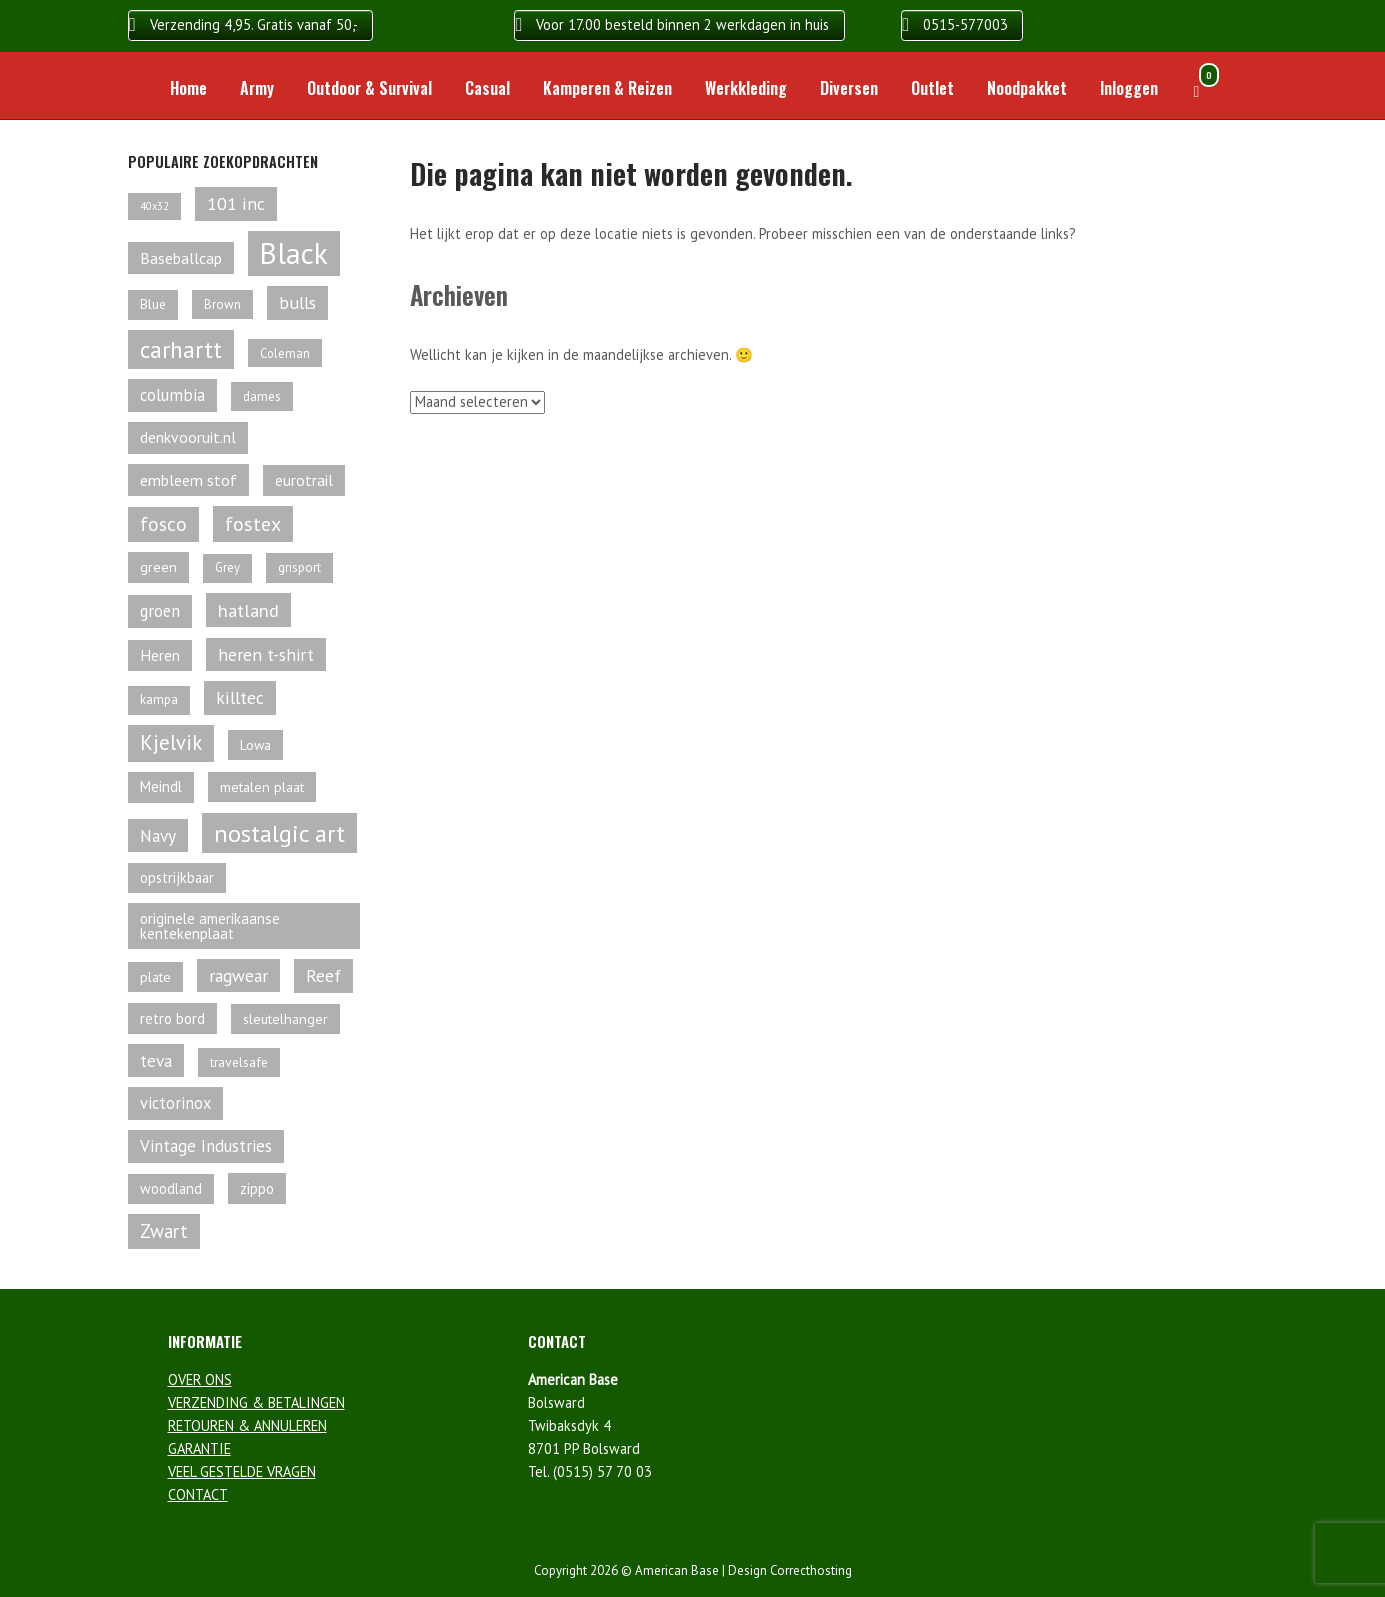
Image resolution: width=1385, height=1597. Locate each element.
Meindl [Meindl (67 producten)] (161, 786)
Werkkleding (746, 88)
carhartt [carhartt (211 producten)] (181, 349)
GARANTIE (199, 1448)
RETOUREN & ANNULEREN (247, 1425)
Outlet (932, 88)
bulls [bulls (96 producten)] (297, 302)
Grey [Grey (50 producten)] (227, 567)
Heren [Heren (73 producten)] (160, 655)
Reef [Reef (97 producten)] (323, 975)
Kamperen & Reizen (607, 88)
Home (188, 88)
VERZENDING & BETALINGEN (256, 1402)
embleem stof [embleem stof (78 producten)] (188, 480)
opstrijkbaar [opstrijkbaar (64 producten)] (177, 877)
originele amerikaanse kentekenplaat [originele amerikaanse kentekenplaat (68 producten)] (210, 926)
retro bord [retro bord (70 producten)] (172, 1018)
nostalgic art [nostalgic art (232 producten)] (279, 833)
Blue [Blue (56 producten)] (153, 304)
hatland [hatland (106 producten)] (248, 610)
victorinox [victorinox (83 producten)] (175, 1103)
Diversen (849, 88)
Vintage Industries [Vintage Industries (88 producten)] (206, 1146)
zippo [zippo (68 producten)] (257, 1188)
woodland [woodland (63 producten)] (171, 1188)
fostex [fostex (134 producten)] (253, 524)
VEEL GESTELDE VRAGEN (242, 1471)
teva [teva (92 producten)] (156, 1060)
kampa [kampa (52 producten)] (159, 699)
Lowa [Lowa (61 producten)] (255, 745)
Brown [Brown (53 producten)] (222, 304)
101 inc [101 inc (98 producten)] (236, 203)
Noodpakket (1027, 88)
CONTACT (198, 1494)
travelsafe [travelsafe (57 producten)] (239, 1062)
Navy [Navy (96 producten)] (158, 835)
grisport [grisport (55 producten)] (299, 567)
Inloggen (1129, 88)
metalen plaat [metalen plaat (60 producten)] (262, 787)
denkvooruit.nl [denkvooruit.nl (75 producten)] (188, 437)
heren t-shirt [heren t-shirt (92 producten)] (266, 654)
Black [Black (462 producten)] (294, 253)
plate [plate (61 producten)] (155, 977)
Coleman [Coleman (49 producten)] (285, 353)
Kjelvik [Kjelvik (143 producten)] (171, 742)
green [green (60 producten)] (158, 567)
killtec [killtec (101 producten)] (240, 697)
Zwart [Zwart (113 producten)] (164, 1231)
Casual (487, 88)
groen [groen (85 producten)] (160, 611)
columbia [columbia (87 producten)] (172, 395)
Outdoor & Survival (369, 88)
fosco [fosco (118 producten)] (163, 524)
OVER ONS (200, 1379)
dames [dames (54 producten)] (262, 396)
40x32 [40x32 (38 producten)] (154, 206)
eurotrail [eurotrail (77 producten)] (304, 480)
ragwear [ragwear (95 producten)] (238, 975)
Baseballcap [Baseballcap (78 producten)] (181, 258)
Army (257, 88)
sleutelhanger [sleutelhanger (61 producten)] (285, 1019)
